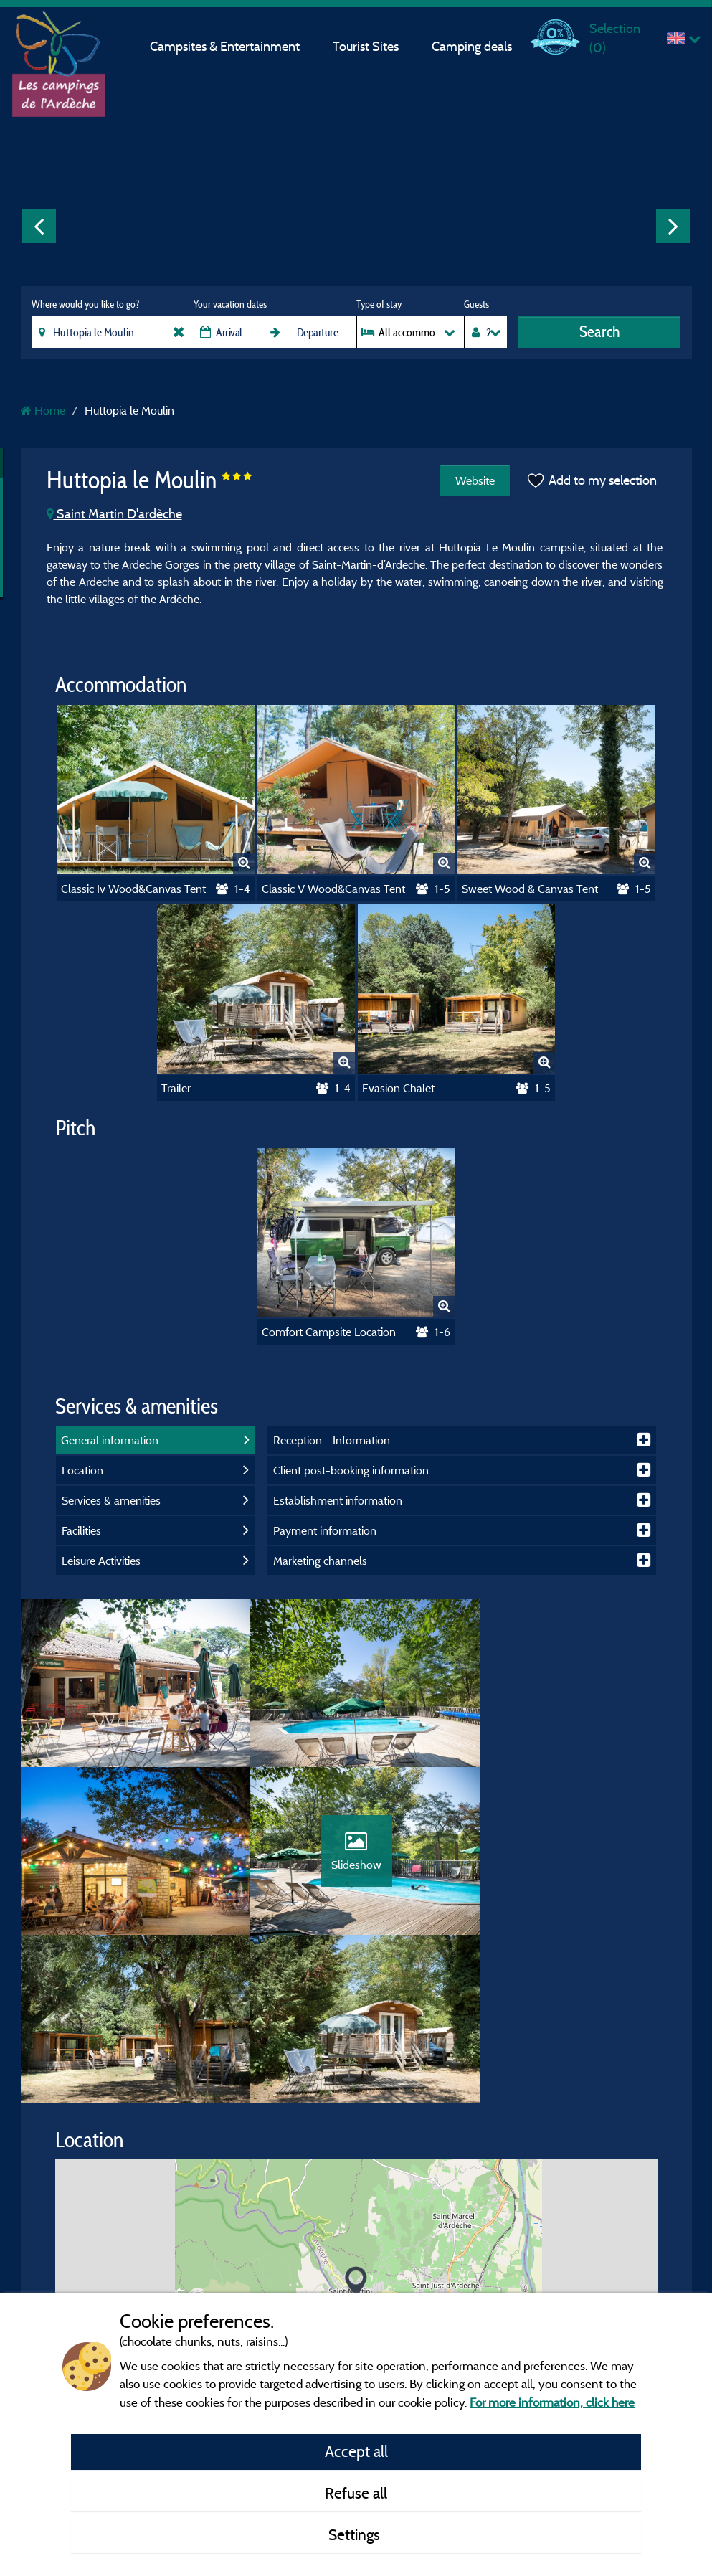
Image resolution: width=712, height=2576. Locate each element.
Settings (356, 2534)
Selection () (614, 37)
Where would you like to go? (85, 304)
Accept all (356, 2451)
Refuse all (356, 2492)
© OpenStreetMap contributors (579, 2270)
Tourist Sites (366, 46)
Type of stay (379, 304)
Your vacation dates (230, 304)
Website (475, 480)
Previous (39, 226)
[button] (356, 2122)
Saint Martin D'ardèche (114, 514)
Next (673, 226)
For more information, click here (552, 2402)
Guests (476, 304)
